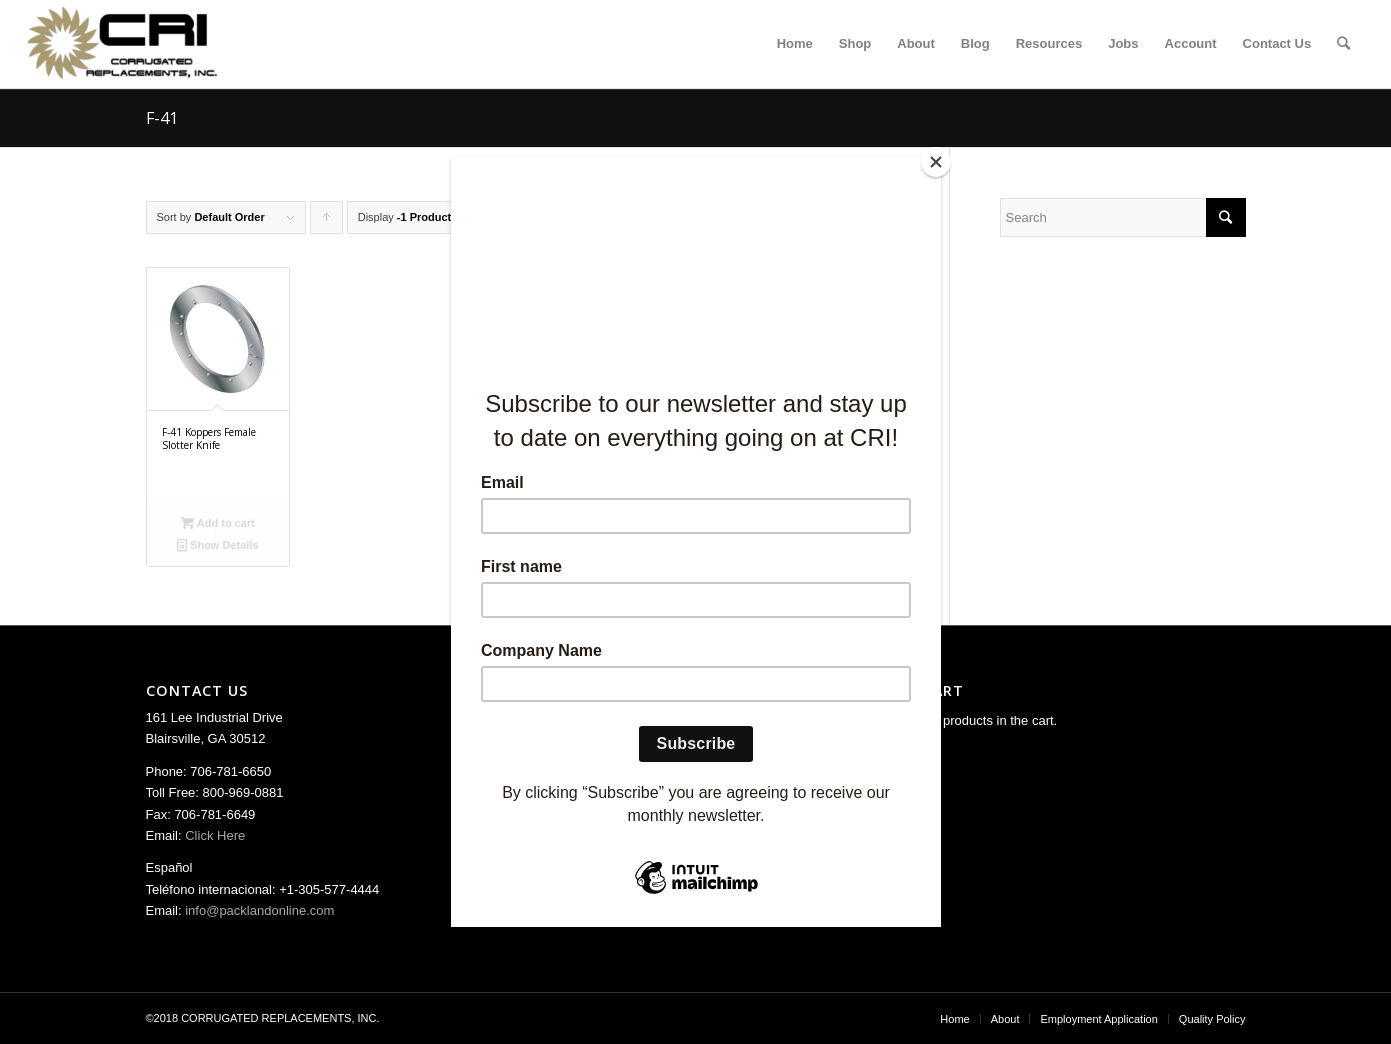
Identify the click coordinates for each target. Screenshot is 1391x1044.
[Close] (936, 162)
